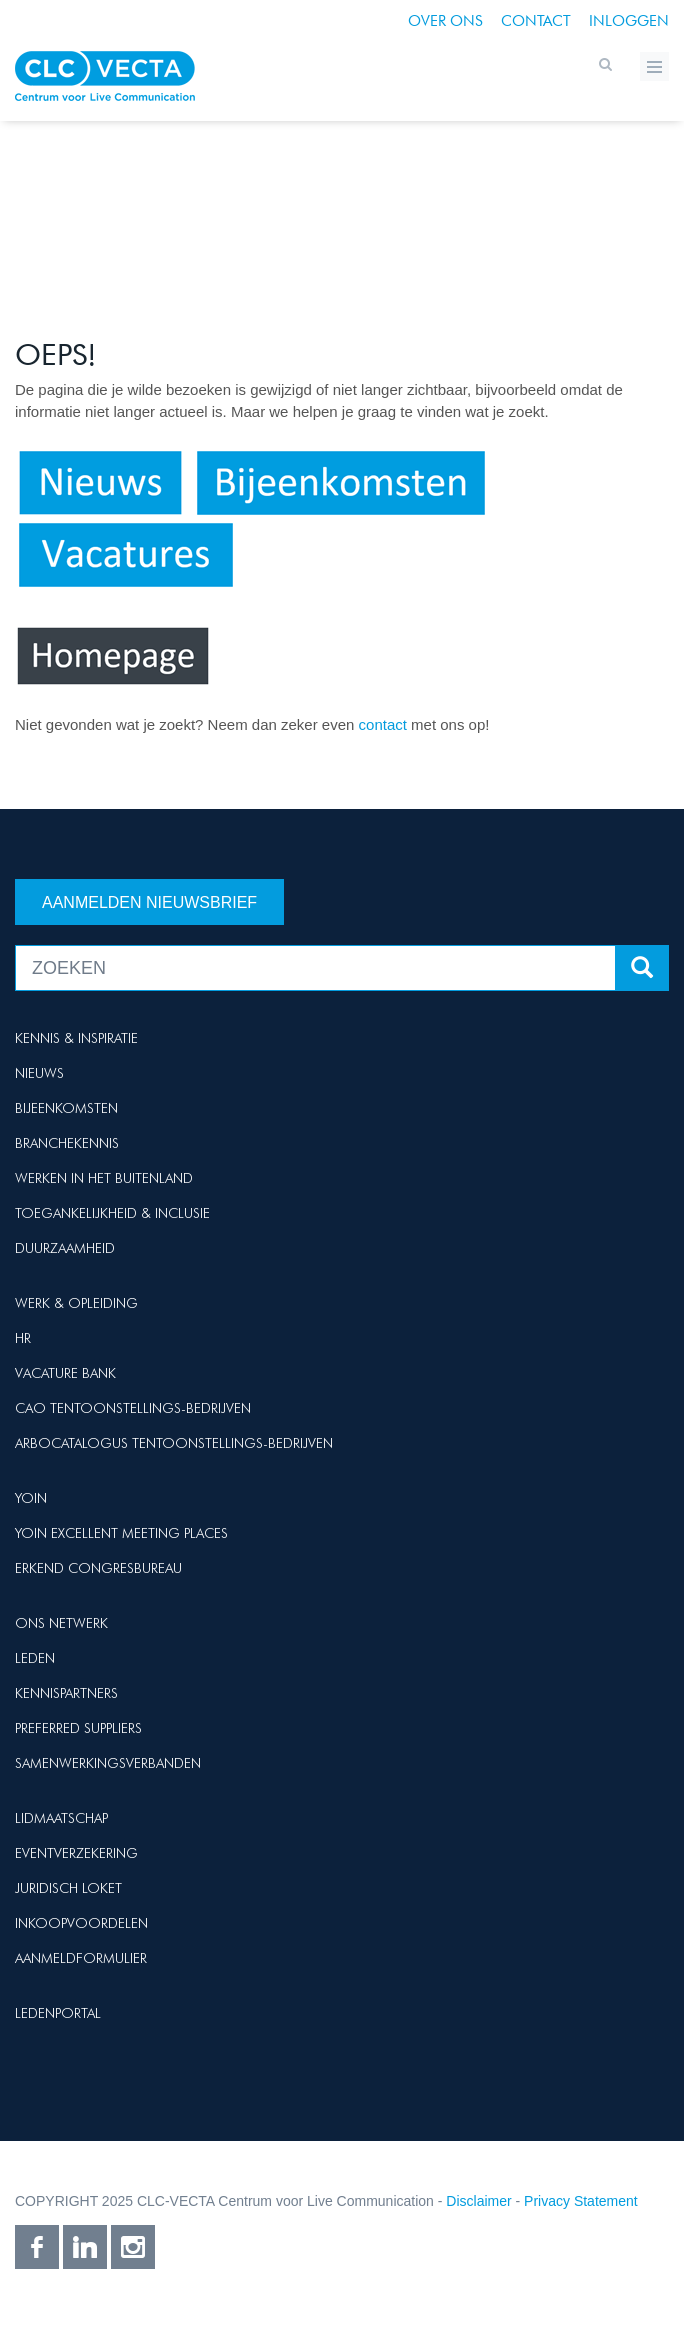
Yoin (31, 1498)
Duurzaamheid (65, 1248)
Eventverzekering (76, 1853)
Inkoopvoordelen (81, 1923)
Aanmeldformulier (81, 1958)
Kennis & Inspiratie (76, 1038)
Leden (35, 1658)
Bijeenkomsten (66, 1108)
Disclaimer (478, 2201)
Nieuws (39, 1073)
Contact (536, 21)
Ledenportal (58, 2013)
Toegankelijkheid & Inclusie (112, 1213)
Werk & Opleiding (76, 1303)
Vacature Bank (65, 1373)
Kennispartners (66, 1693)
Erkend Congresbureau (98, 1568)
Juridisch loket (68, 1888)
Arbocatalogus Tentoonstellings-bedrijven (174, 1443)
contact (385, 724)
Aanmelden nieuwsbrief (149, 902)
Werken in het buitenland (104, 1178)
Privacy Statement (581, 2201)
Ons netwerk (61, 1623)
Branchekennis (67, 1143)
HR (23, 1338)
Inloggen (629, 21)
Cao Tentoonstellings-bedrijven (133, 1408)
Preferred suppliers (78, 1728)
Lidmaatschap (61, 1818)
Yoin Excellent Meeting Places (121, 1533)
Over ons (445, 21)
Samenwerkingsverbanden (108, 1763)
